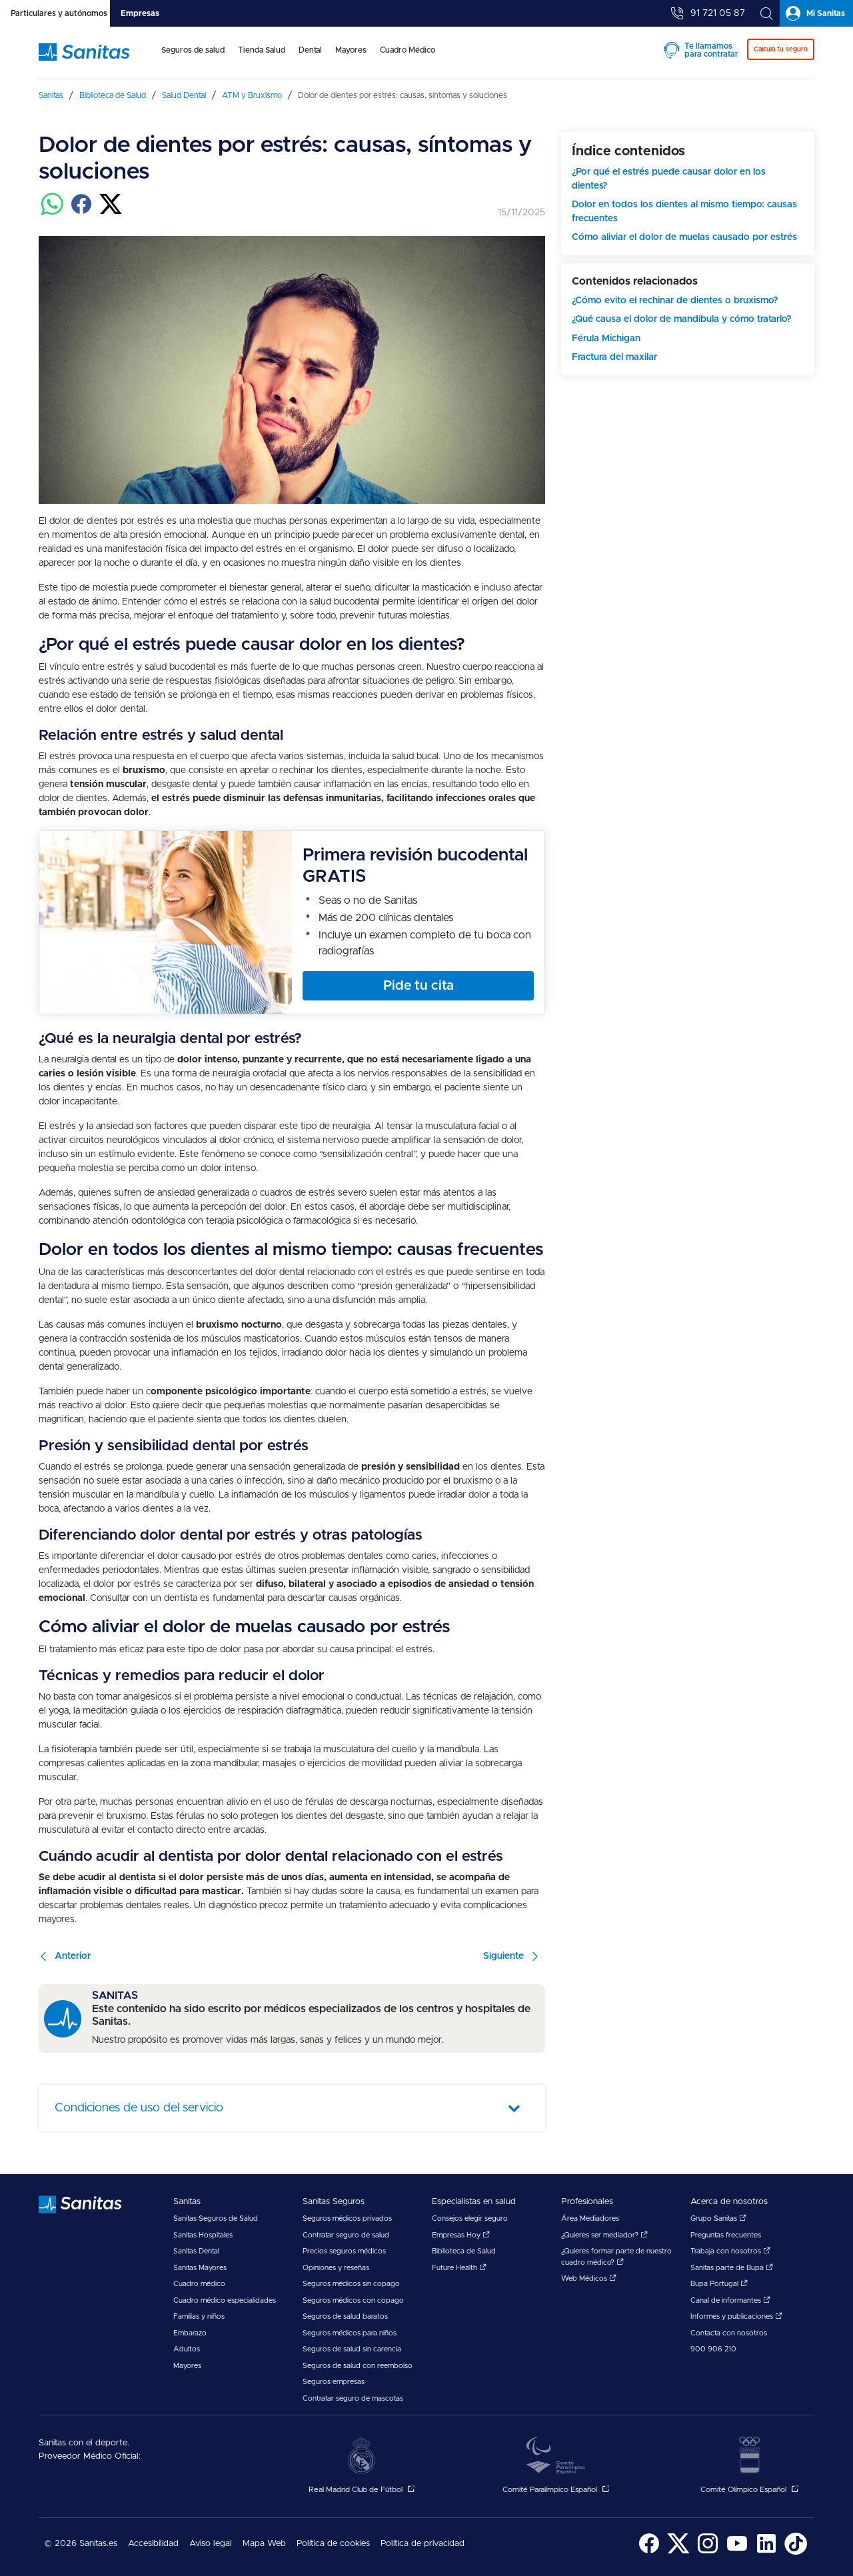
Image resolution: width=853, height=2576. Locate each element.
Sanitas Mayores (200, 2267)
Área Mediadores (590, 2218)
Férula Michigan (606, 338)
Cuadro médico (199, 2283)
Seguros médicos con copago (353, 2300)
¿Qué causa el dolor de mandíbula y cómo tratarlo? (681, 319)
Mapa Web (264, 2543)
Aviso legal (210, 2543)
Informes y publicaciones (736, 2316)
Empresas (140, 13)
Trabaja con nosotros (730, 2251)
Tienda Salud (261, 50)
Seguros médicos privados (347, 2218)
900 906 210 (713, 2349)
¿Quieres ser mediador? (604, 2235)
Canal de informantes (730, 2300)
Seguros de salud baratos (345, 2316)
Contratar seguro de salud (346, 2235)
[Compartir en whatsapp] (52, 212)
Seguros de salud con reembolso (358, 2365)
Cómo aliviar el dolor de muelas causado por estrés (684, 237)
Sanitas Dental (196, 2251)
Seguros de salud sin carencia (352, 2349)
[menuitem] (193, 59)
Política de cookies (333, 2543)
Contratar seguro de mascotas (353, 2398)
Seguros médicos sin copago (351, 2283)
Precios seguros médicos (344, 2251)
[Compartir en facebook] (81, 212)
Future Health (459, 2267)
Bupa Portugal (719, 2283)
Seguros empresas (334, 2381)
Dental (310, 50)
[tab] (55, 13)
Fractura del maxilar (614, 357)
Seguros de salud (193, 50)
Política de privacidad (422, 2543)
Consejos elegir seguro (470, 2218)
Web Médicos (588, 2278)
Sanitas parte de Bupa (731, 2267)
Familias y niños (199, 2316)
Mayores (351, 50)
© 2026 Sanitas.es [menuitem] (80, 2543)
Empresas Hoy (461, 2235)
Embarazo (190, 2333)
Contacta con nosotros (728, 2333)
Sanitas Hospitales (203, 2235)
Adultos (186, 2349)
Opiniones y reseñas (336, 2267)
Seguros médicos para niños (350, 2333)
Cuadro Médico (407, 50)
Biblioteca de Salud (464, 2251)
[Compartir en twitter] (110, 212)
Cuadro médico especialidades (224, 2300)
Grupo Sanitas (718, 2218)
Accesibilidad (153, 2543)
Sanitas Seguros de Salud (215, 2218)
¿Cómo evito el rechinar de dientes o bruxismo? (675, 300)
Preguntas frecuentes (725, 2235)
